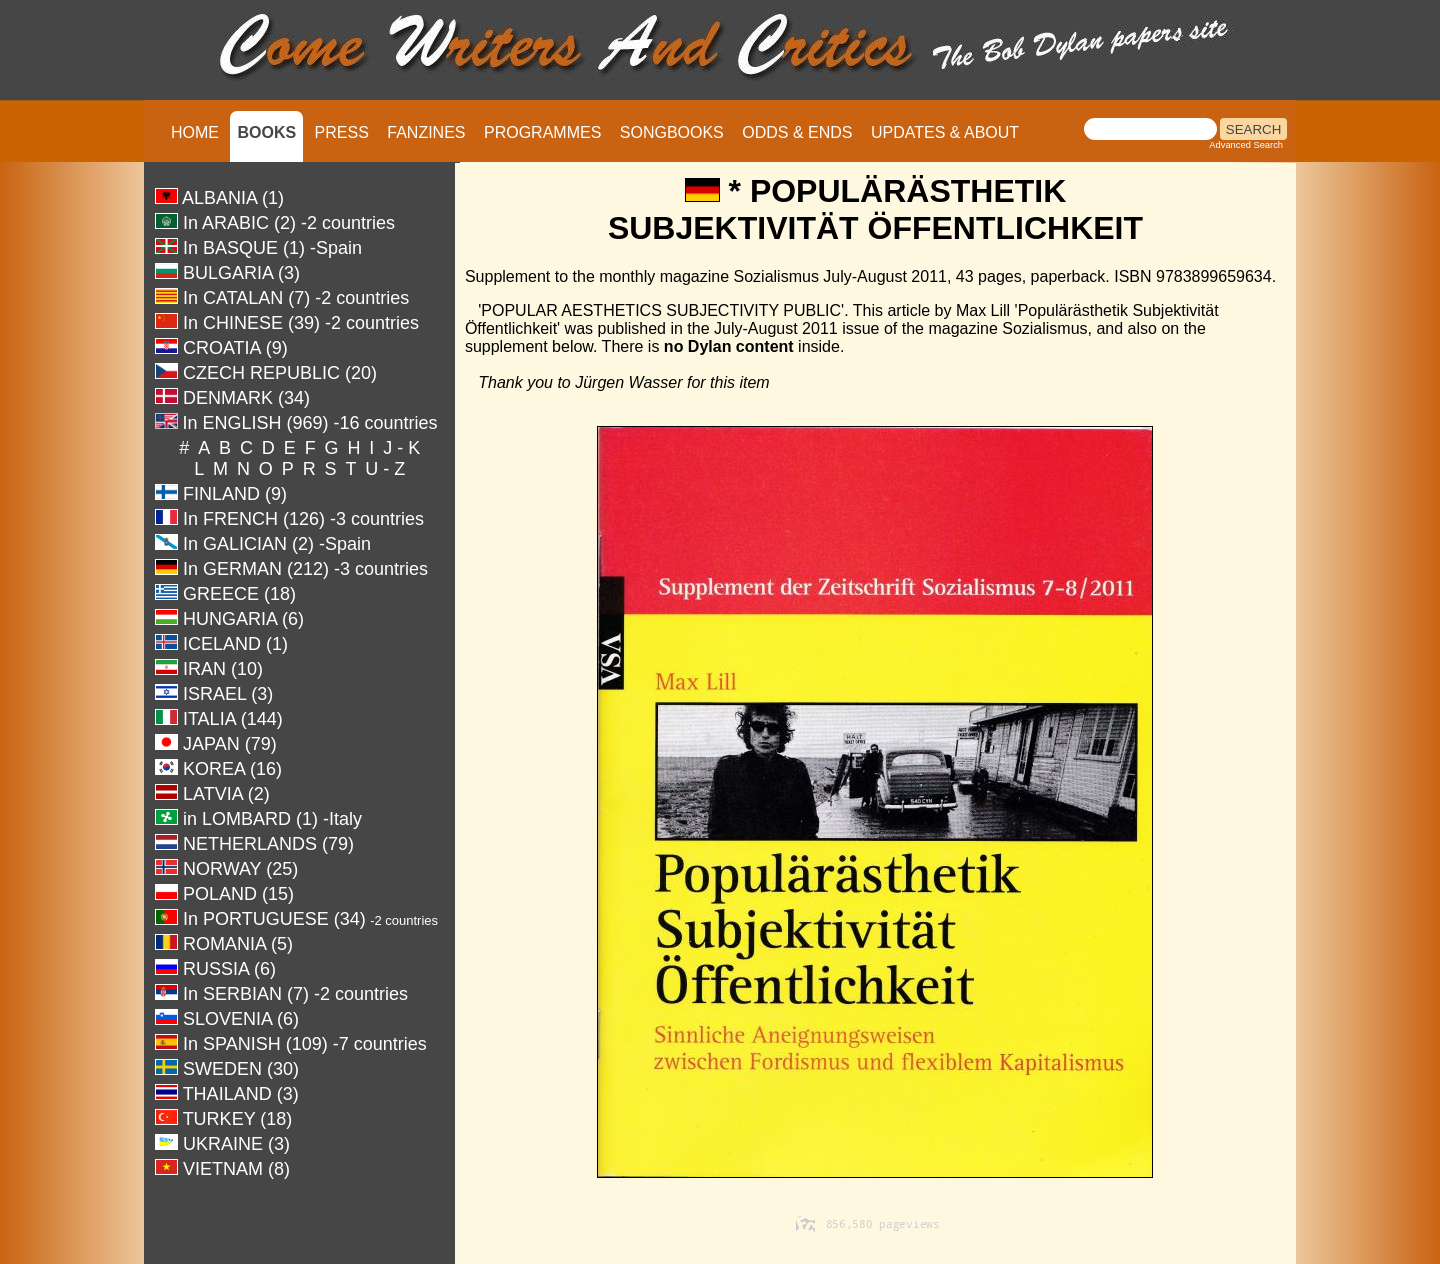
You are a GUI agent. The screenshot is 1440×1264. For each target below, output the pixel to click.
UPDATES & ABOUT (945, 132)
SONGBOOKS (672, 132)
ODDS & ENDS (797, 132)
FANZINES (426, 132)
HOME (195, 132)
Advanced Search (1246, 145)
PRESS (342, 132)
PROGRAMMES (542, 132)
